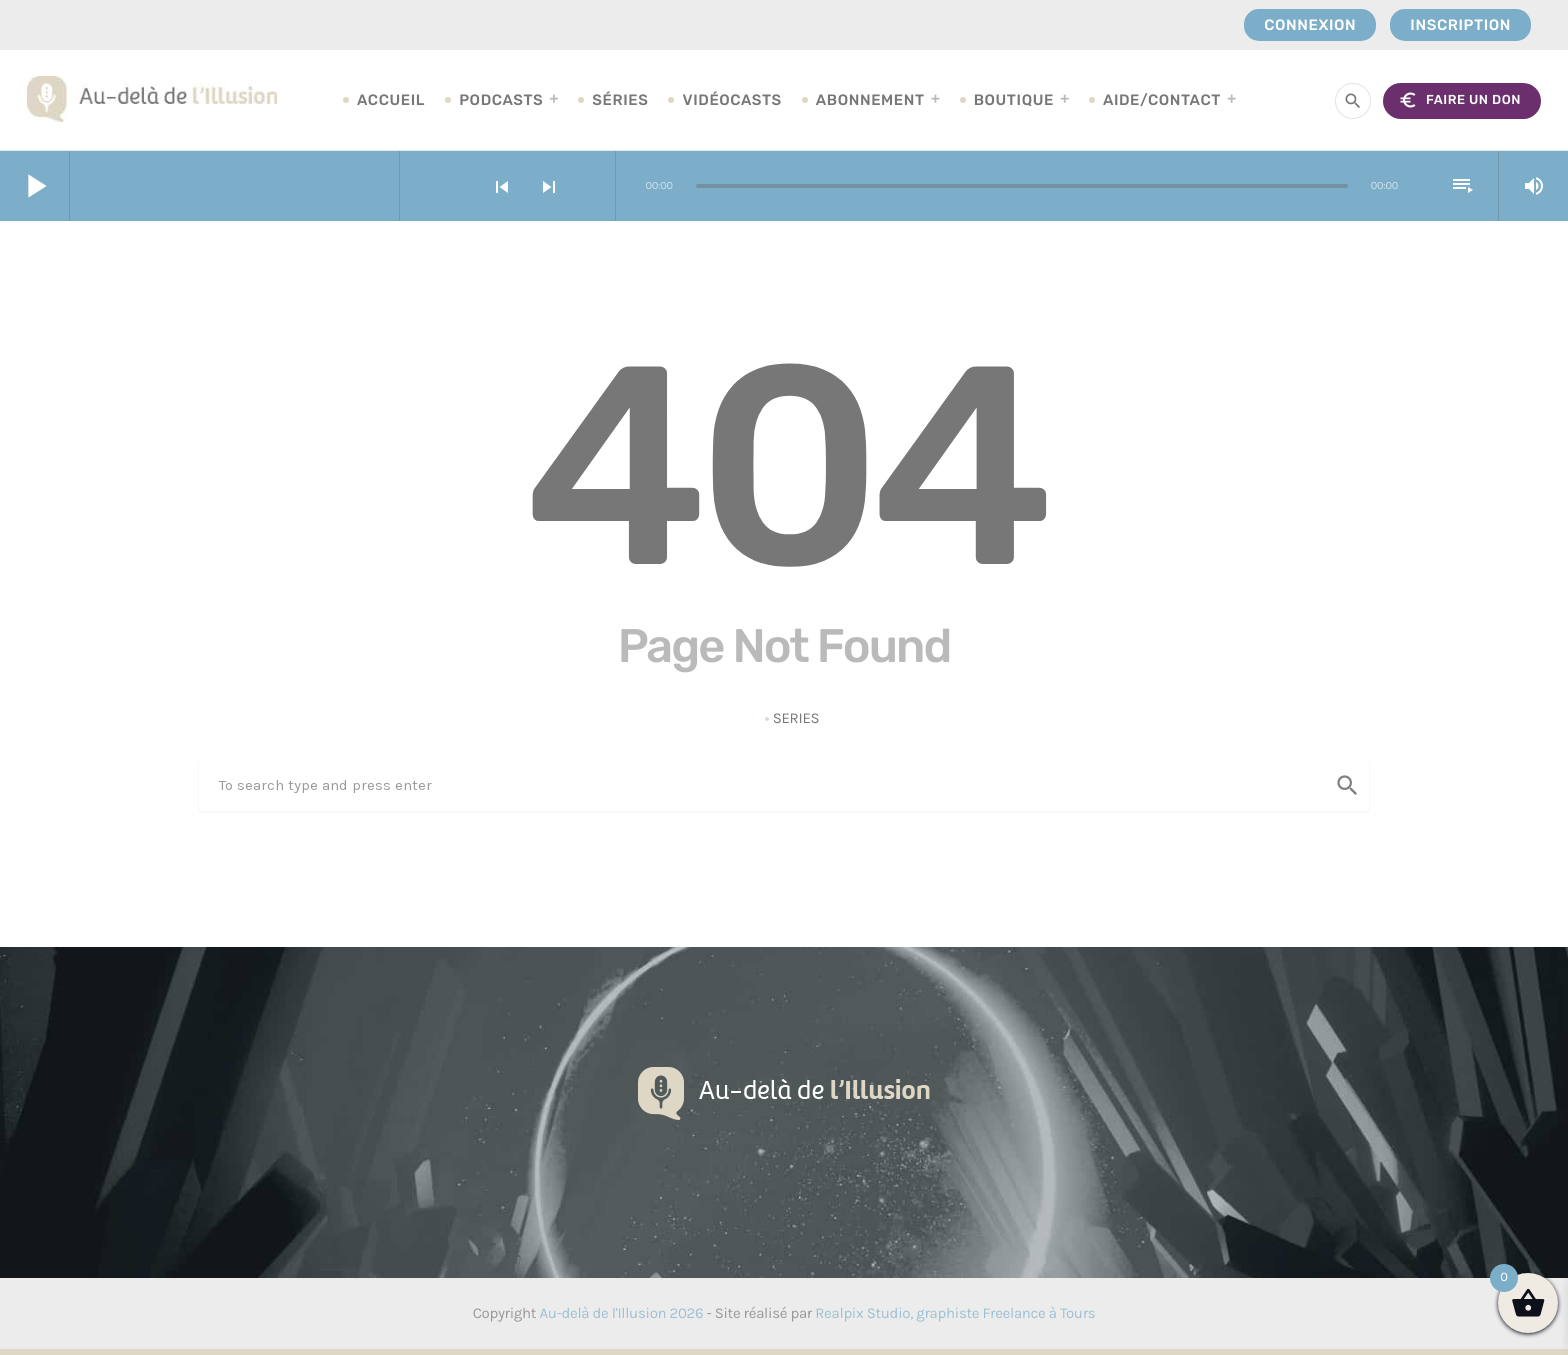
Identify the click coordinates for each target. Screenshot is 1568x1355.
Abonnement (870, 100)
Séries (620, 100)
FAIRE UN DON (1459, 100)
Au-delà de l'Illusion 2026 (621, 1313)
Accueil (391, 100)
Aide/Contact (1162, 100)
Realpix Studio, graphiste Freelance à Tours (955, 1313)
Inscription (1460, 25)
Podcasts (501, 100)
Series (796, 718)
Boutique (1014, 100)
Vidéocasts (731, 100)
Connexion (1310, 25)
